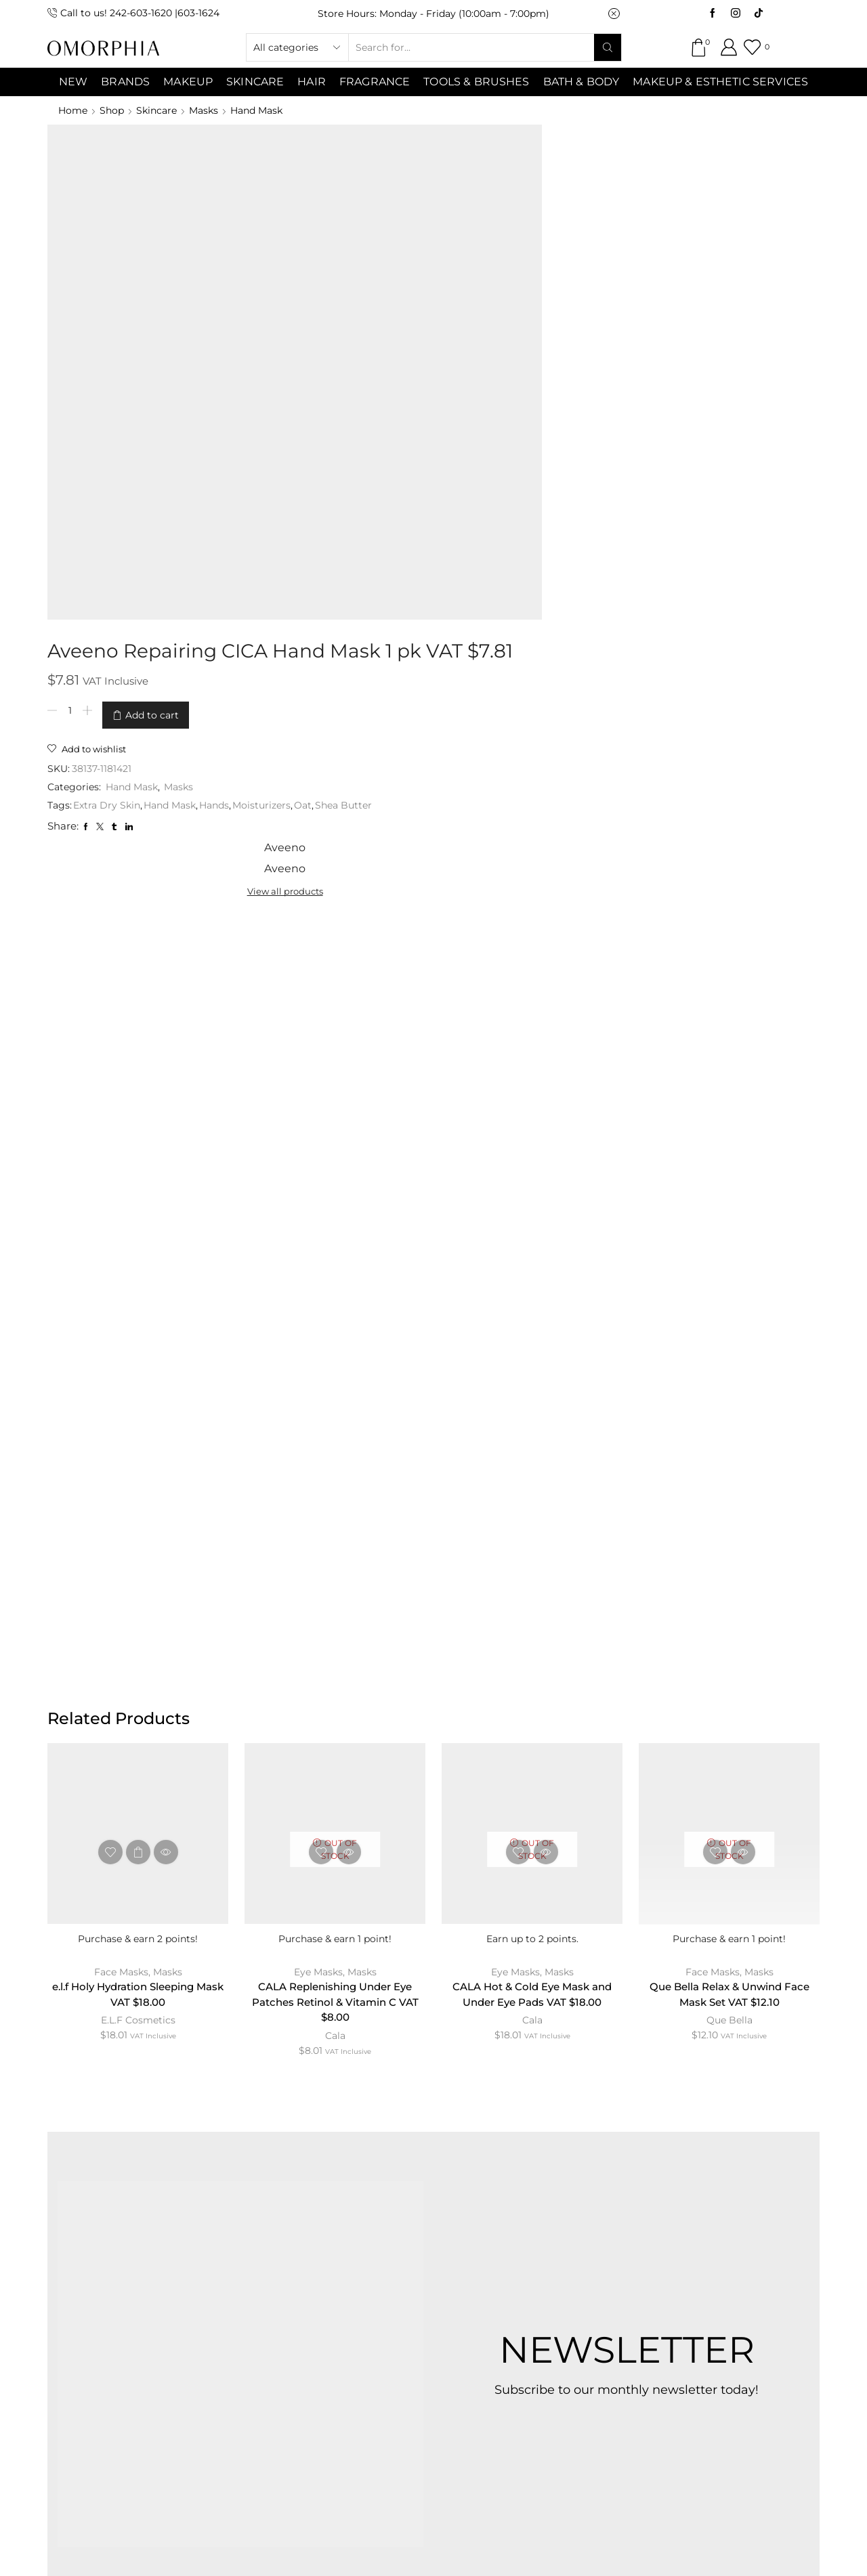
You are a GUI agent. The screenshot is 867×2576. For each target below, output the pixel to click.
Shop (112, 110)
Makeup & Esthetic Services (720, 81)
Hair (311, 81)
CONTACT (282, 2268)
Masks (203, 110)
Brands (125, 81)
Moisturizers (499, 306)
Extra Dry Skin (344, 306)
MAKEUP (188, 81)
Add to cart (390, 219)
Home (72, 110)
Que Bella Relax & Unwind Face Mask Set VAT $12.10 (729, 1422)
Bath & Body (581, 81)
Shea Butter (336, 320)
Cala (335, 1465)
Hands (452, 306)
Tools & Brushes (476, 81)
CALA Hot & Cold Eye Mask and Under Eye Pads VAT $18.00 (532, 1422)
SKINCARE (255, 81)
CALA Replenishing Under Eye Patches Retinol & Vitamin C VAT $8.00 (335, 1430)
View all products (651, 176)
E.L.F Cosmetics (138, 1449)
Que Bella (729, 1449)
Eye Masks (318, 1399)
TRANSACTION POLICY (680, 2268)
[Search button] (607, 47)
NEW (73, 81)
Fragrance (374, 81)
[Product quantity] (307, 219)
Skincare (156, 110)
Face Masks (121, 1399)
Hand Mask (256, 110)
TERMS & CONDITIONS (402, 2268)
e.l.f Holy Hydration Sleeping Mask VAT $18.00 (138, 1422)
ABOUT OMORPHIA (171, 2268)
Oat (295, 320)
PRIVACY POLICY (541, 2268)
